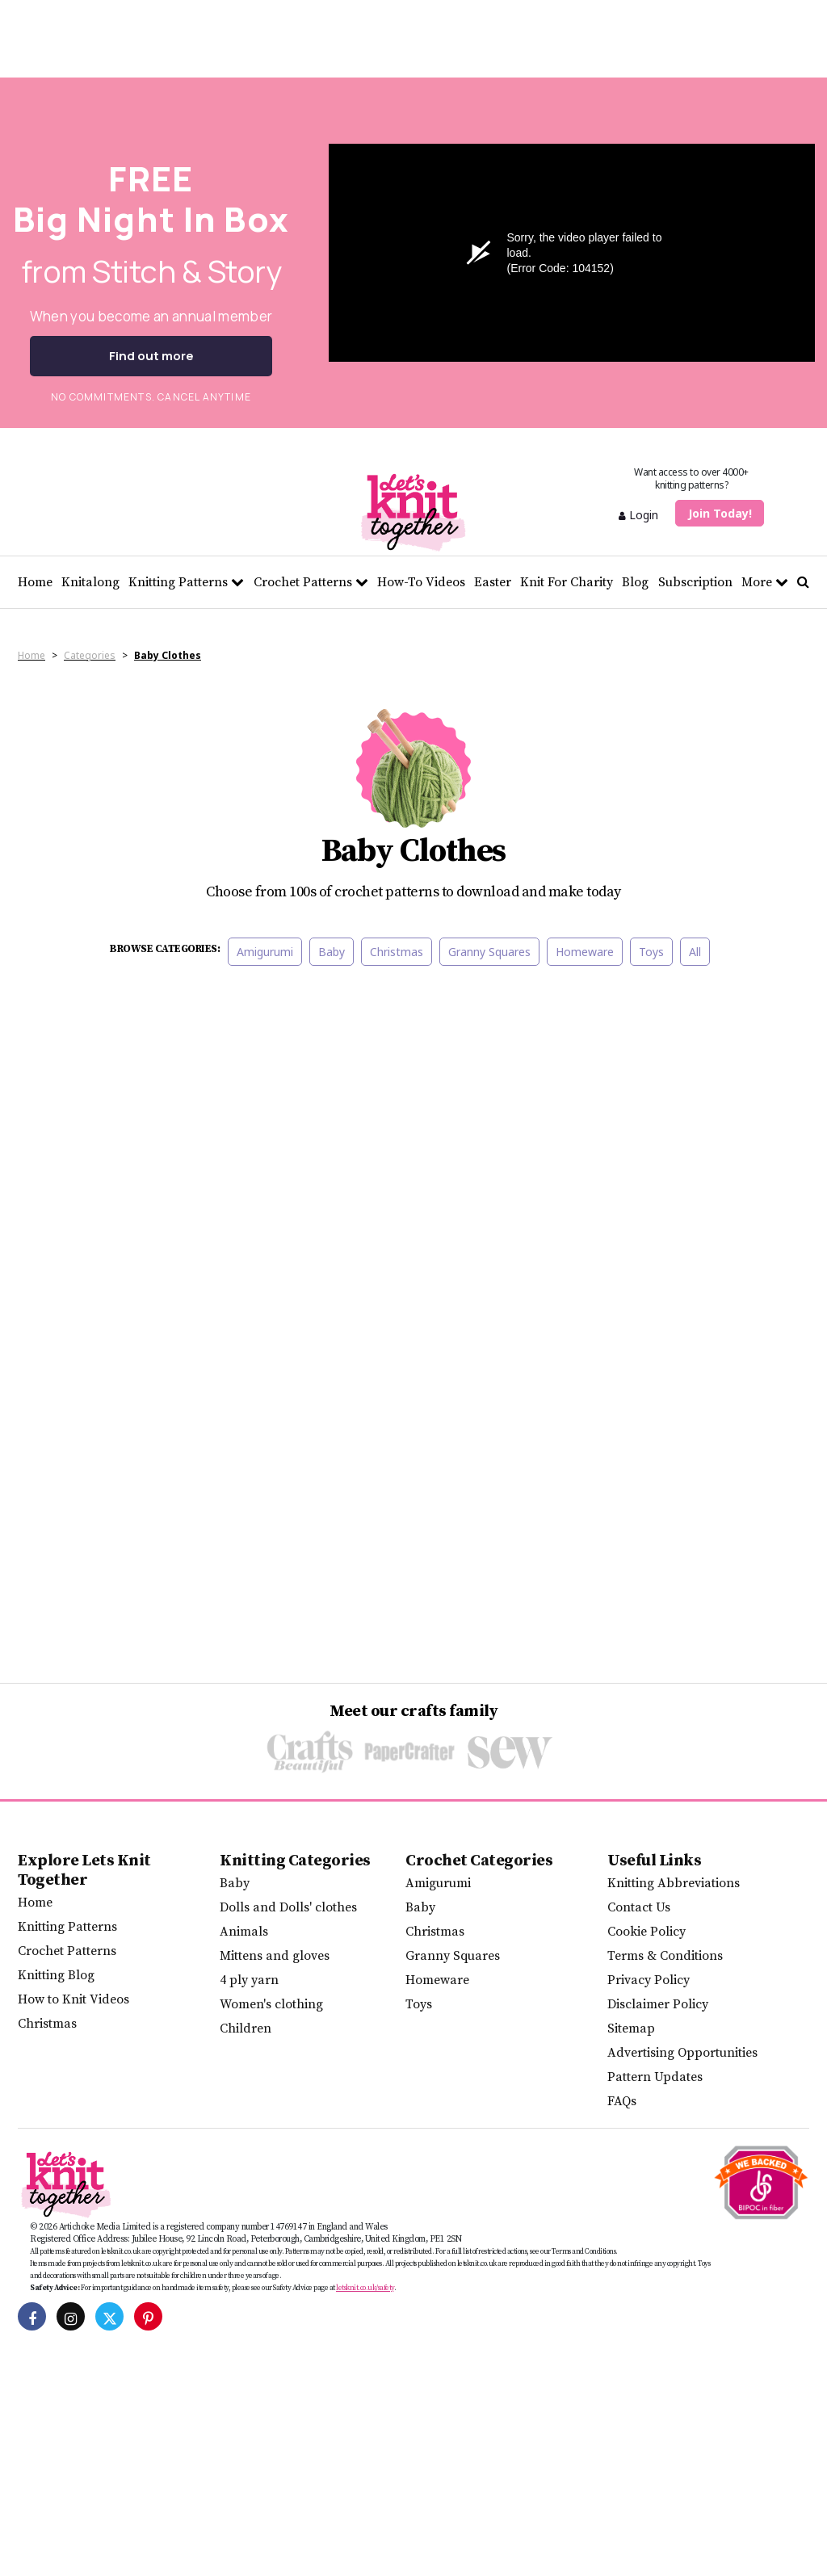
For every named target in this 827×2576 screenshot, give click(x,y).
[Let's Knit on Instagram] (71, 2316)
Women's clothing (271, 2004)
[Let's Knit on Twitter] (109, 2316)
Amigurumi (265, 951)
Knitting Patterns (186, 582)
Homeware (585, 951)
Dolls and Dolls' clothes (288, 1907)
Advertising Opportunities (682, 2053)
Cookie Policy (646, 1932)
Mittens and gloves (275, 1956)
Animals (244, 1932)
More (764, 582)
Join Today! (720, 513)
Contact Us (638, 1907)
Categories (89, 655)
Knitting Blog (56, 1975)
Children (245, 2028)
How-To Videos (421, 582)
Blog (635, 582)
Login (638, 514)
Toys (651, 951)
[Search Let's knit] (803, 582)
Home (35, 582)
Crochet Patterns (311, 582)
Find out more (151, 355)
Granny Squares (489, 951)
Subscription (695, 582)
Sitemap (631, 2028)
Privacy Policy (648, 1980)
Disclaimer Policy (657, 2004)
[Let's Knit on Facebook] (32, 2316)
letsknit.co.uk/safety (365, 2288)
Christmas (396, 951)
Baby (331, 951)
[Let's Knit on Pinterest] (148, 2316)
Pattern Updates (655, 2077)
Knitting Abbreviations (673, 1883)
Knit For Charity (566, 582)
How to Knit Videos (73, 1999)
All (695, 951)
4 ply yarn (249, 1980)
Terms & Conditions (665, 1956)
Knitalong (90, 582)
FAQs (621, 2101)
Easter (492, 582)
